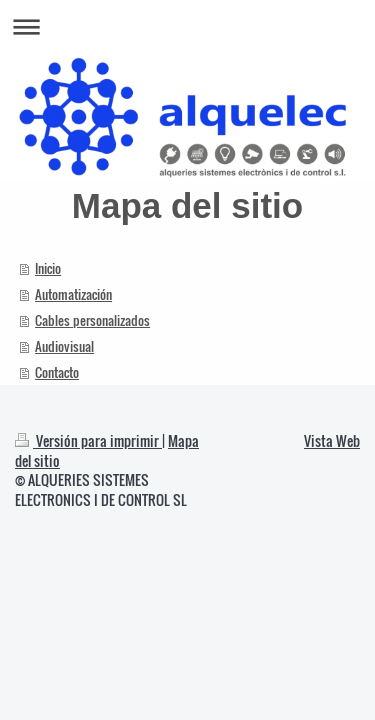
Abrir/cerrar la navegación (187, 26)
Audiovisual (64, 346)
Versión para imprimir (88, 440)
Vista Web (332, 440)
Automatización (73, 294)
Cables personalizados (92, 320)
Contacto (57, 372)
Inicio (48, 268)
